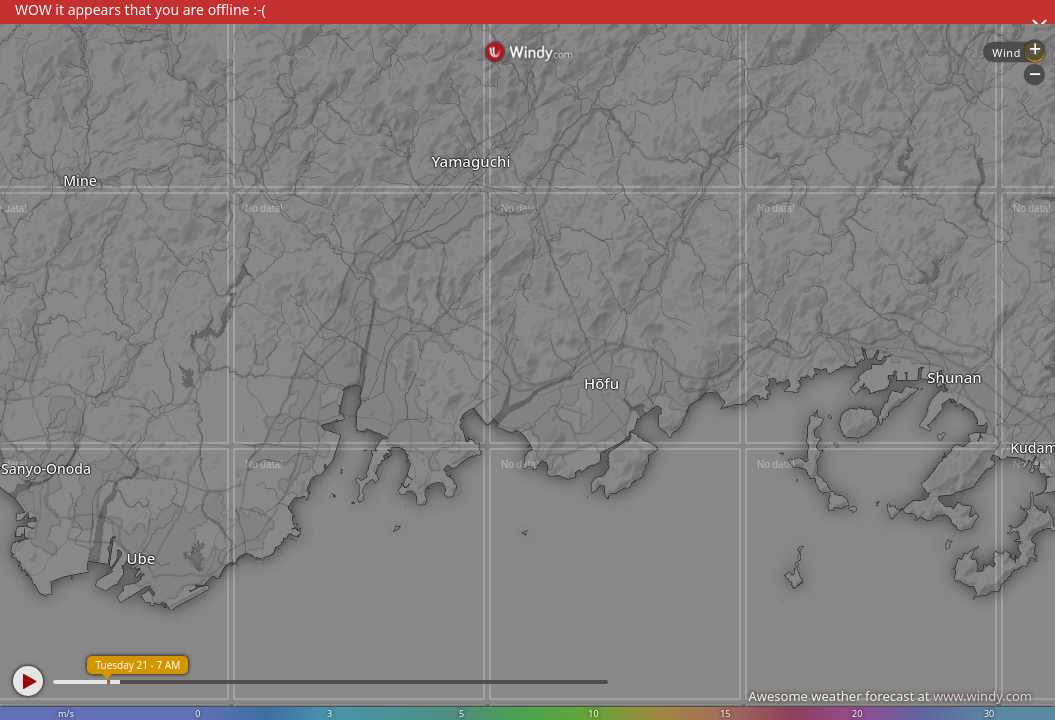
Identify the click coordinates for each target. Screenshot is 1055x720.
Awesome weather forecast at (890, 696)
